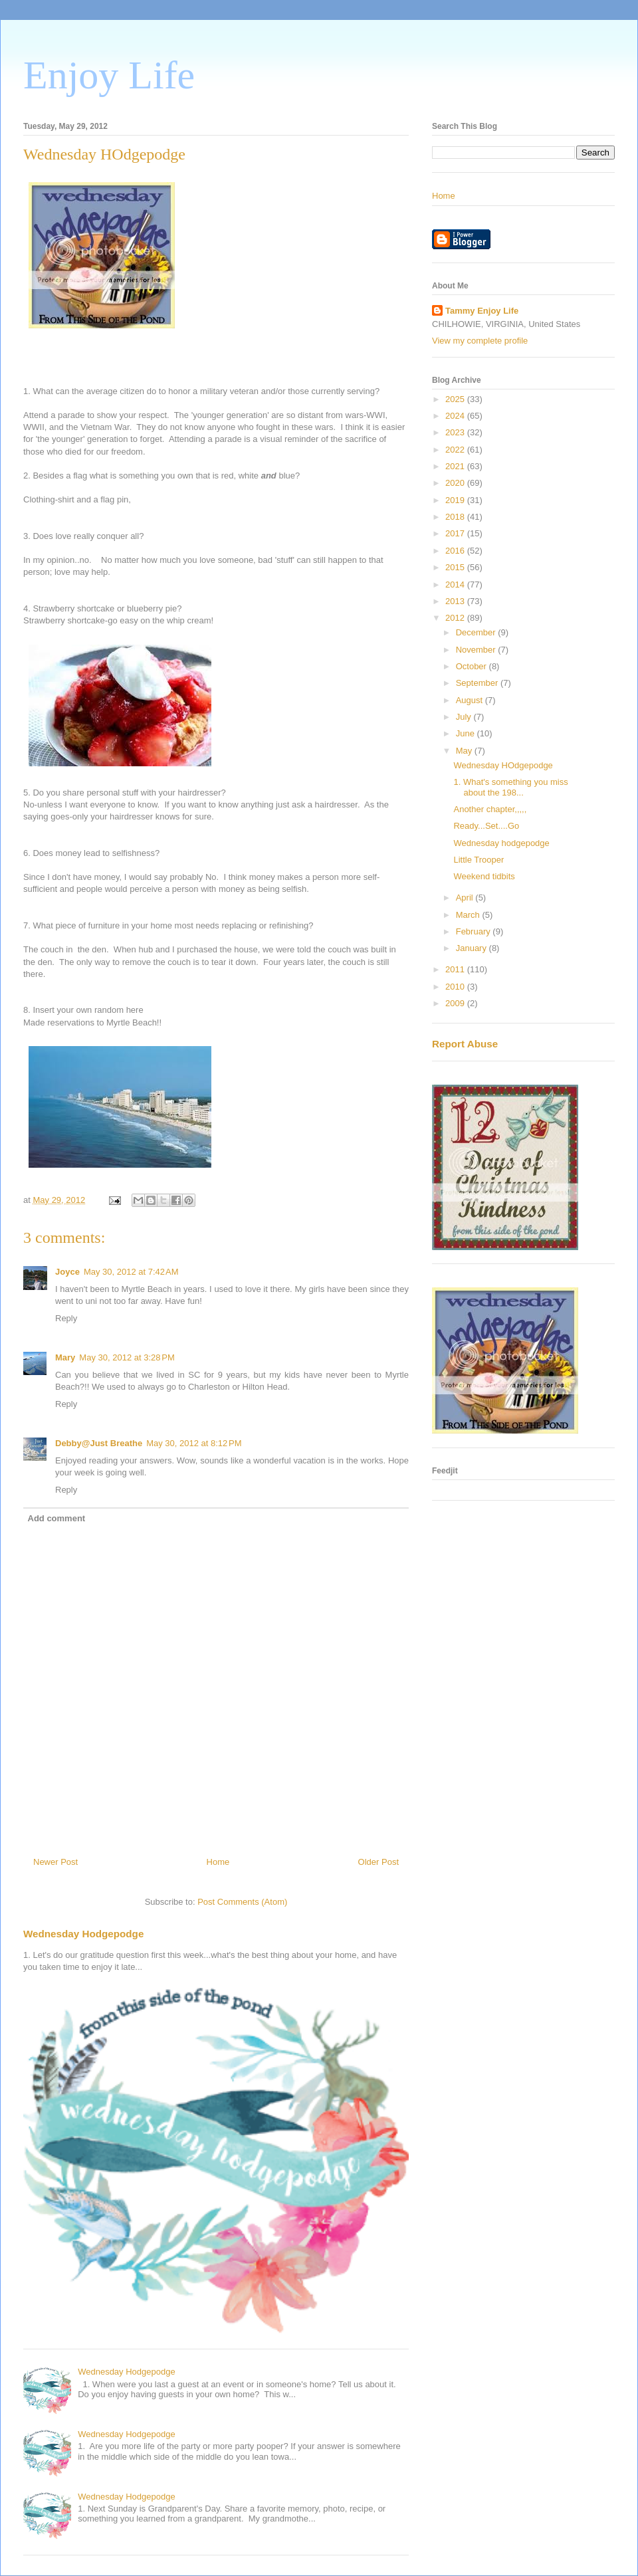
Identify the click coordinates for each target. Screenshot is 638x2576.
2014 (456, 585)
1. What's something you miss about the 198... (510, 787)
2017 (456, 533)
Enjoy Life (109, 75)
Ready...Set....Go (486, 826)
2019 (456, 500)
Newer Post (55, 1862)
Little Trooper (478, 860)
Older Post (378, 1862)
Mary (65, 1357)
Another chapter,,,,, (489, 809)
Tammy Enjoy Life (481, 311)
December (477, 632)
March (469, 915)
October (472, 666)
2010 (456, 987)
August (470, 700)
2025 (456, 399)
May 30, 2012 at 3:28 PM (126, 1357)
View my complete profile (480, 341)
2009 (456, 1003)
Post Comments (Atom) (242, 1902)
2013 (456, 601)
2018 (456, 517)
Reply (66, 1318)
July (465, 717)
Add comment (57, 1518)
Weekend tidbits (483, 876)
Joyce (67, 1272)
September (478, 683)
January (472, 948)
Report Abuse (465, 1043)
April (466, 898)
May (465, 751)
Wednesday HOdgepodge (502, 765)
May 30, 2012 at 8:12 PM (193, 1443)
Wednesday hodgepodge (501, 843)
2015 (456, 567)
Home (218, 1862)
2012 (456, 618)
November (477, 650)
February (474, 931)
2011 (456, 969)
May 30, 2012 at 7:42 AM (131, 1272)
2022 (456, 450)
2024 (456, 416)
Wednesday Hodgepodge (83, 1933)
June (466, 733)
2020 (456, 483)
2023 (456, 432)
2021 (456, 466)
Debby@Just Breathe (98, 1443)
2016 (456, 551)
